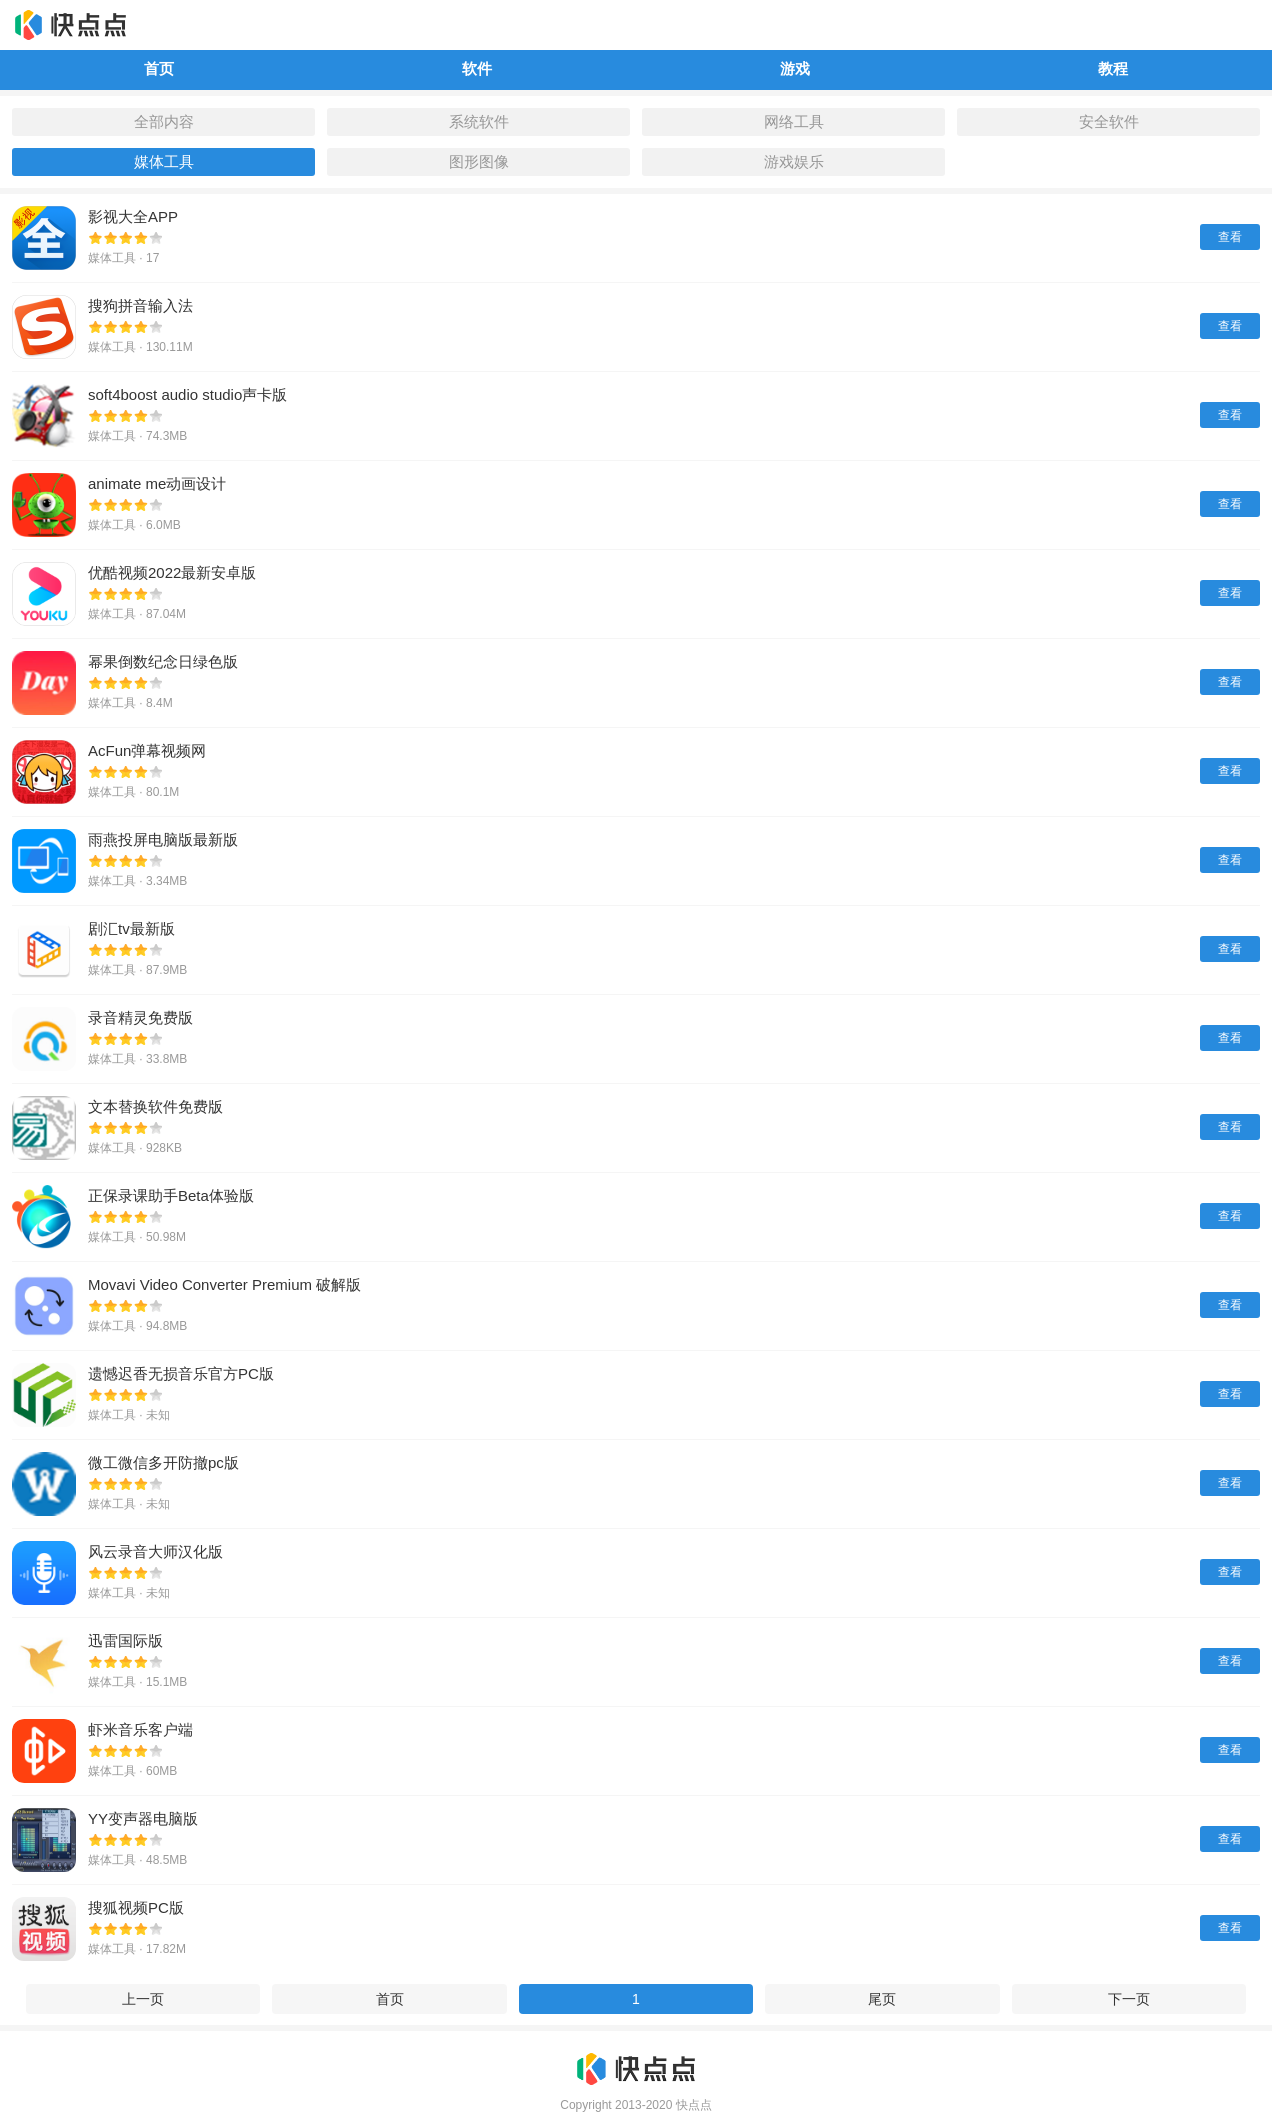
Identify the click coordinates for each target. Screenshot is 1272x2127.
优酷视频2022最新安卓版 (172, 572)
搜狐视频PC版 (136, 1907)
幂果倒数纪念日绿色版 (163, 661)
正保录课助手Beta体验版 (171, 1195)
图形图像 (479, 161)
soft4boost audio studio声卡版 (187, 394)
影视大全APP (133, 216)
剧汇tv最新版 (131, 928)
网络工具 (794, 121)
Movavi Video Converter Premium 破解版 (224, 1284)
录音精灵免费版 (140, 1017)
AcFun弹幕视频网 (147, 750)
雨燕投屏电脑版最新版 (163, 839)
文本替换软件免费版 (155, 1106)
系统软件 (479, 121)
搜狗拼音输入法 (140, 305)
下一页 (1129, 1999)
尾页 (882, 1999)
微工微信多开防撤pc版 (163, 1462)
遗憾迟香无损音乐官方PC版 (181, 1373)
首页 (390, 1999)
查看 (1230, 237)
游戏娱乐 (794, 161)
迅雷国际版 (125, 1640)
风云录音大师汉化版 (155, 1551)
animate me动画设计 (157, 483)
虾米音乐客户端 (140, 1729)
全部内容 (164, 121)
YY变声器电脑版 (143, 1818)
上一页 (143, 1999)
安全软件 (1109, 121)
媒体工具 (164, 161)
